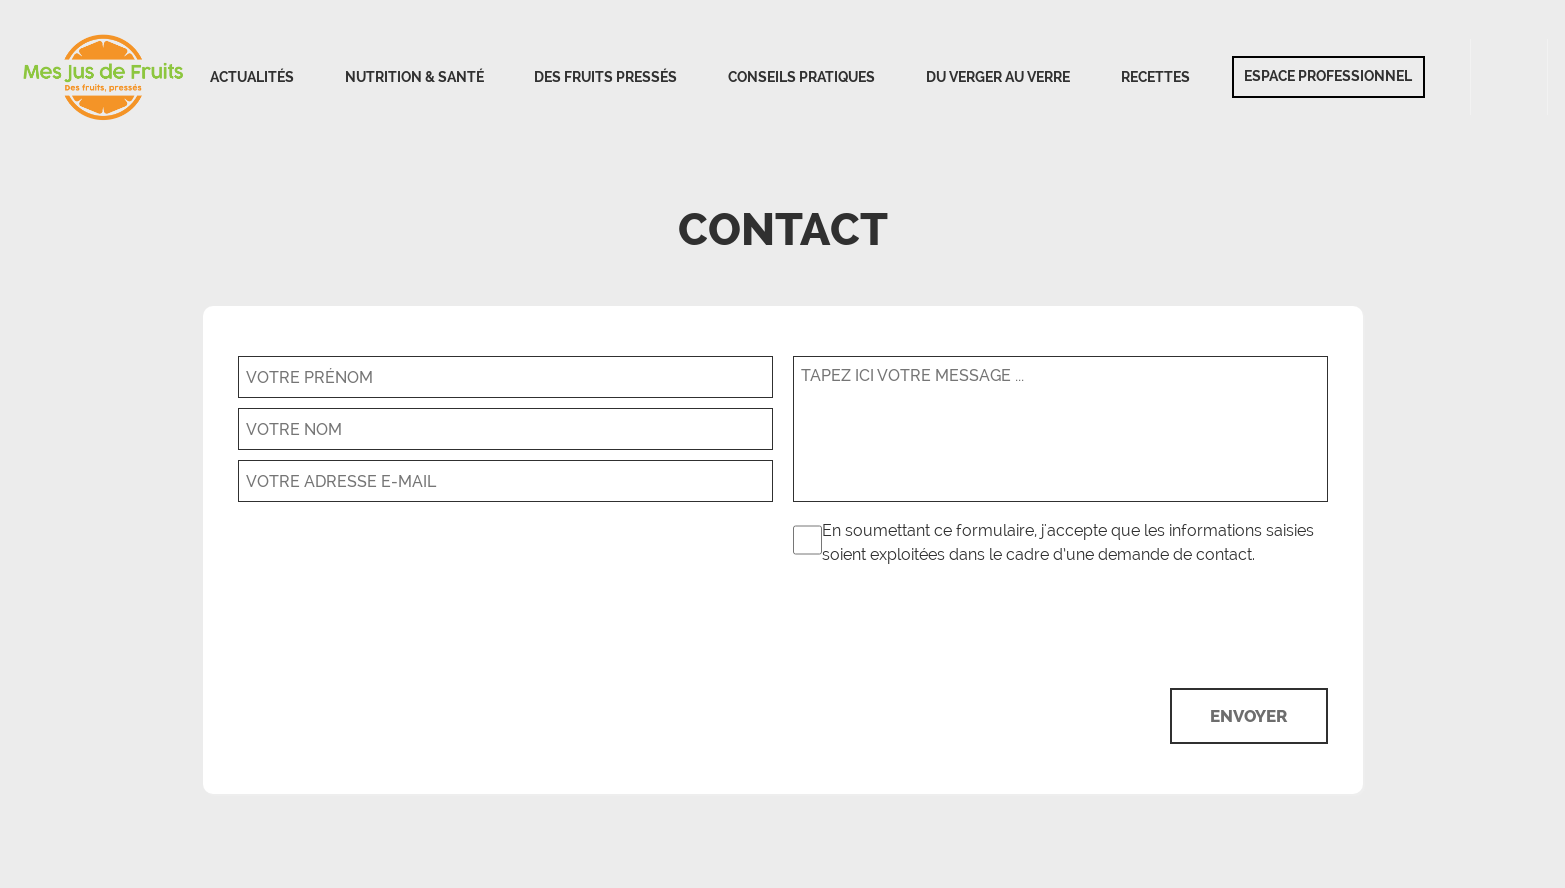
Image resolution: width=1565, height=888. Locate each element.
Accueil (104, 77)
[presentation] (1176, 624)
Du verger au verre (998, 77)
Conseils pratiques (801, 77)
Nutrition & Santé (414, 77)
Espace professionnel (1328, 76)
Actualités (252, 77)
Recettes (1155, 77)
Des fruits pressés (605, 77)
